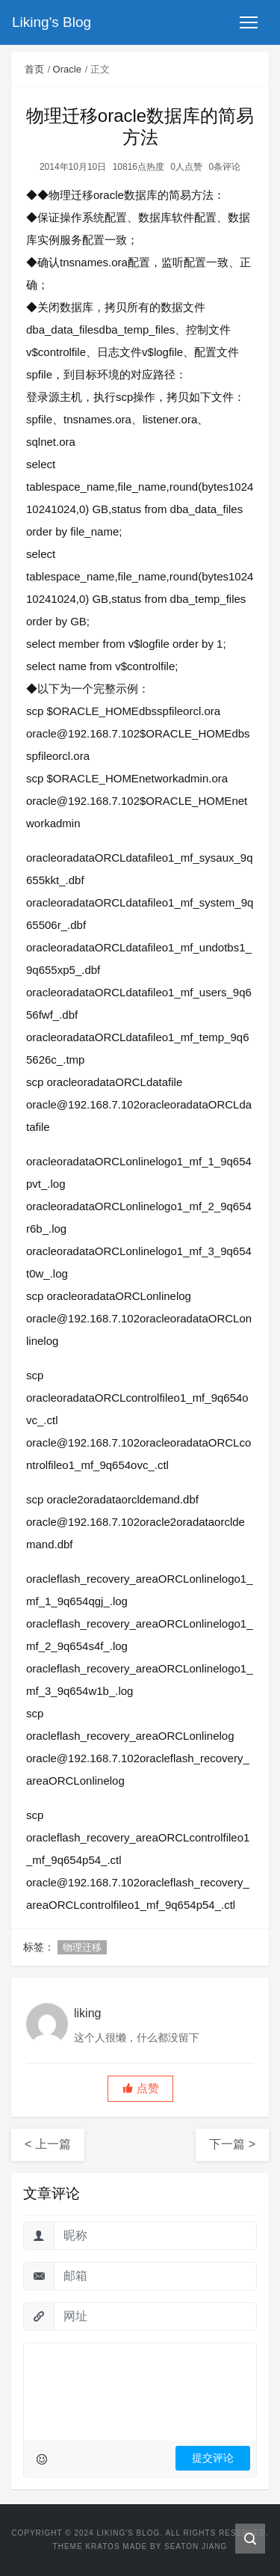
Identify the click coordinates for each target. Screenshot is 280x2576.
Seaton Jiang (195, 2546)
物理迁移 (82, 1947)
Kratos (102, 2546)
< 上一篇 (48, 2144)
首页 (34, 69)
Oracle (67, 69)
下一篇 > (232, 2144)
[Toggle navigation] (248, 22)
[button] (140, 2089)
